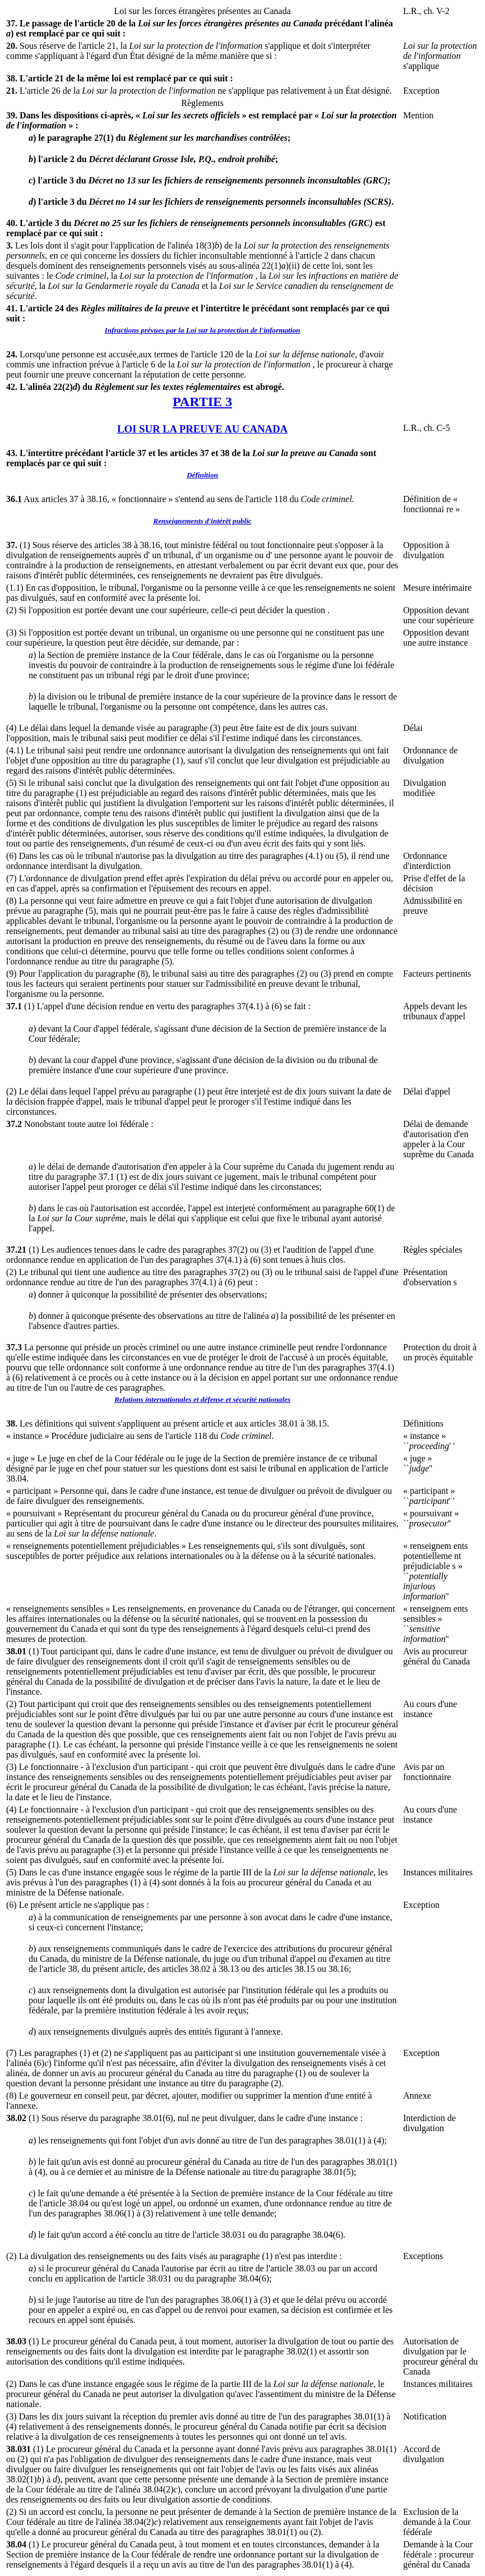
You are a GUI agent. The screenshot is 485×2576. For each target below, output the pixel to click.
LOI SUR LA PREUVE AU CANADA (202, 429)
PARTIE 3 (202, 401)
